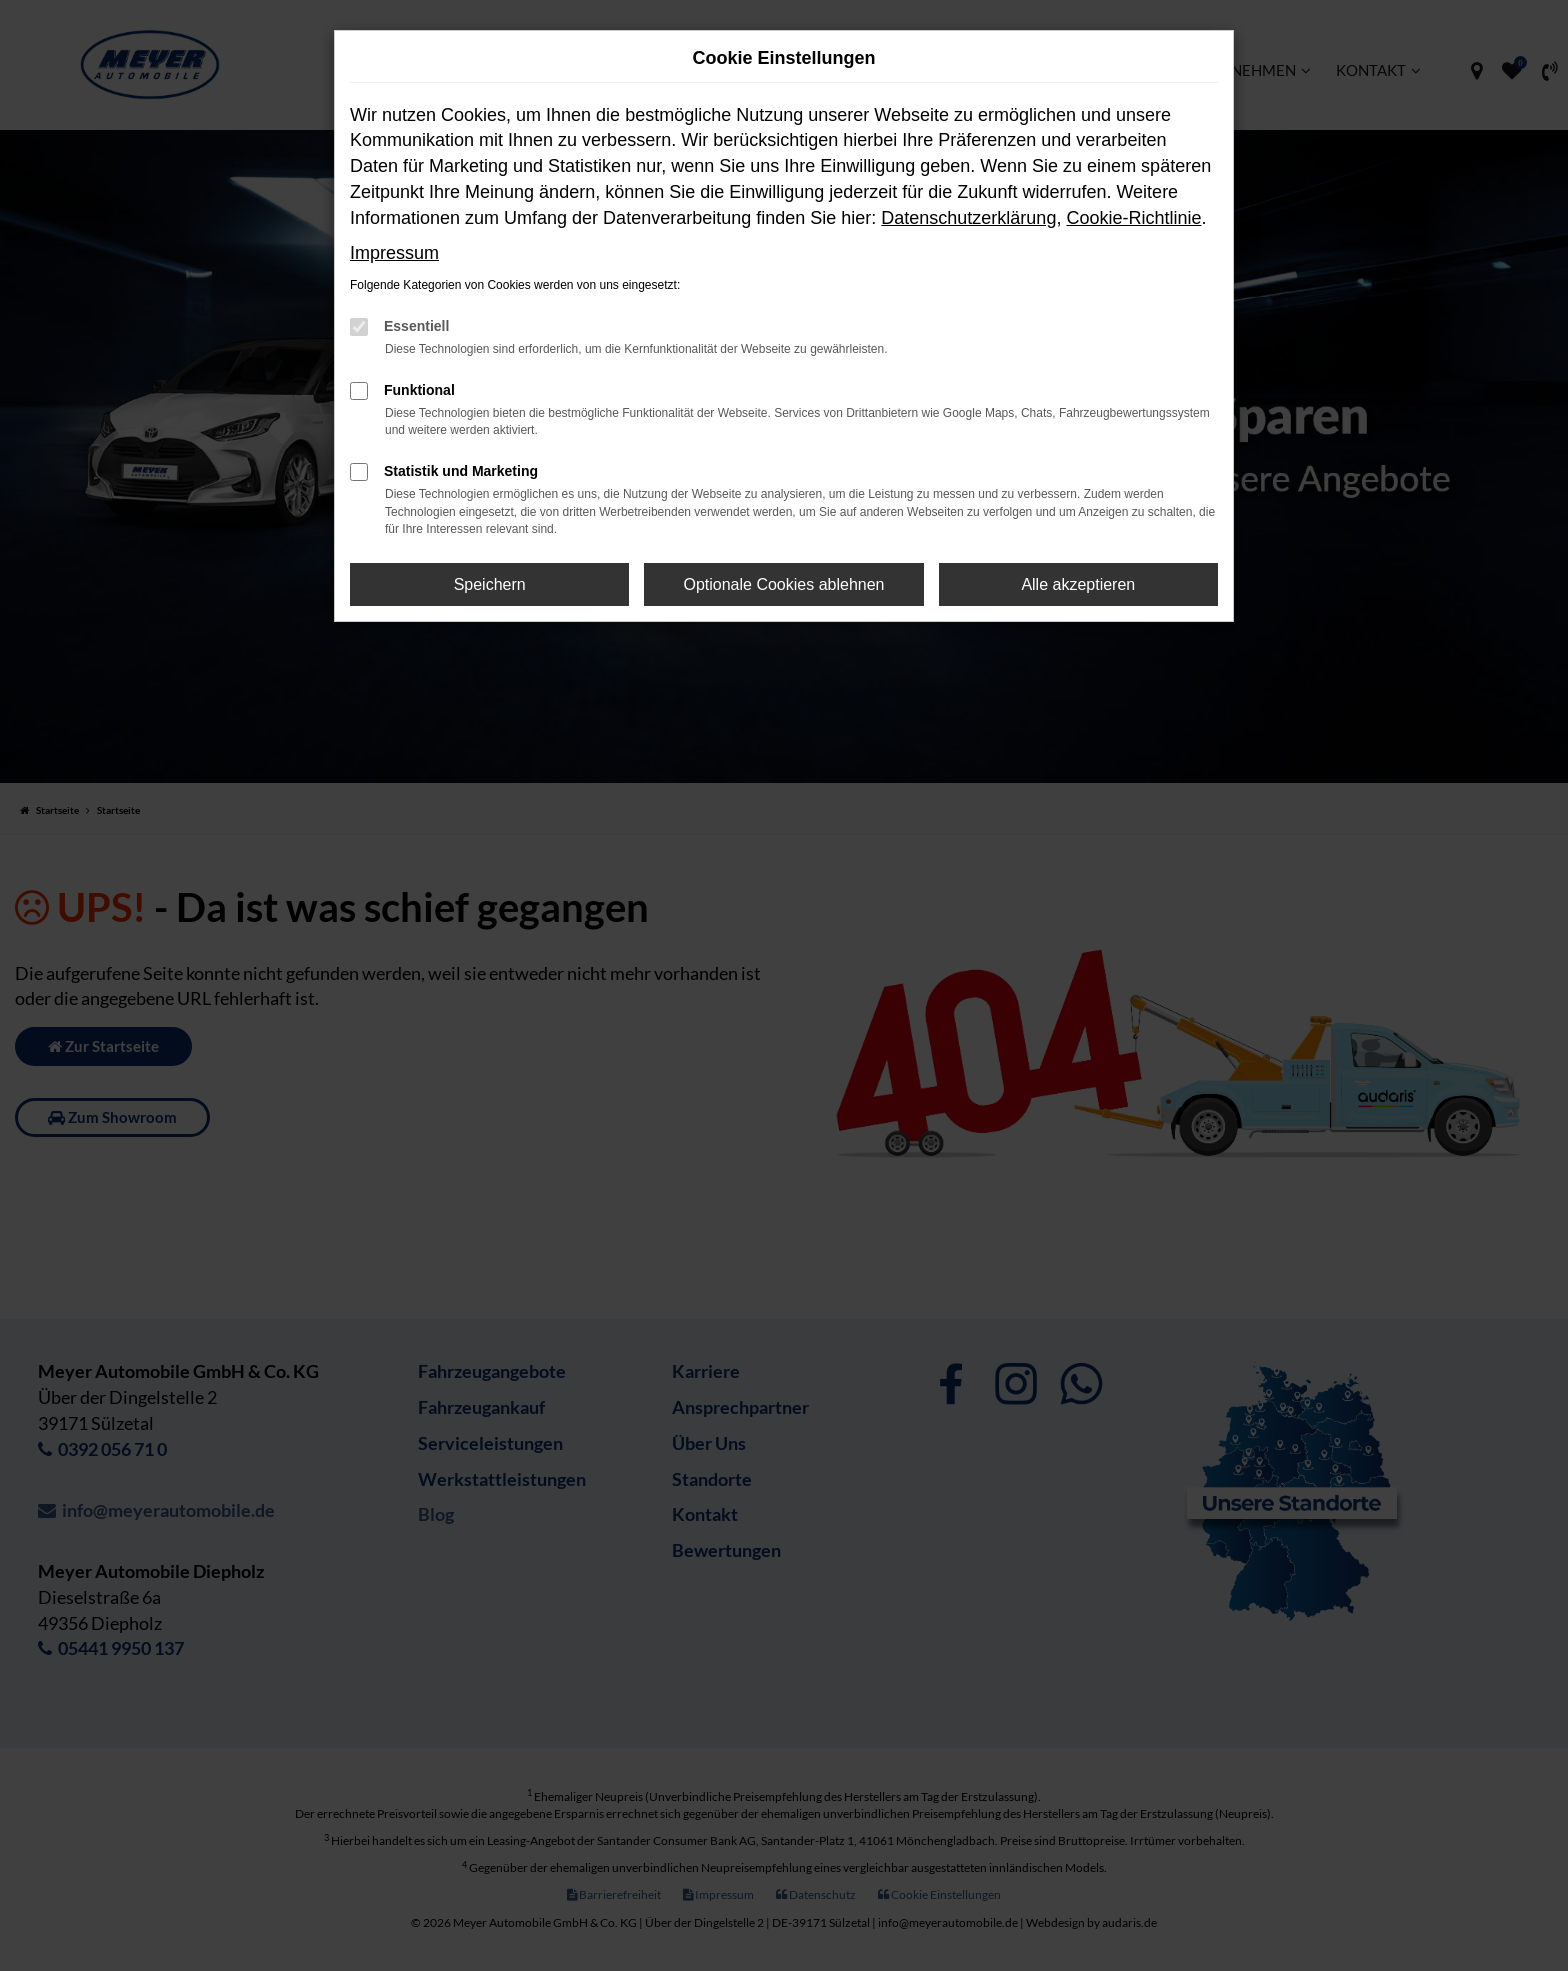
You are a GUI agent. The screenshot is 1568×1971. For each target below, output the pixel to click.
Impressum (394, 253)
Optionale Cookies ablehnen (783, 584)
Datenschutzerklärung (968, 218)
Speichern (490, 584)
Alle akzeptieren (1078, 584)
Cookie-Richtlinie (1133, 218)
